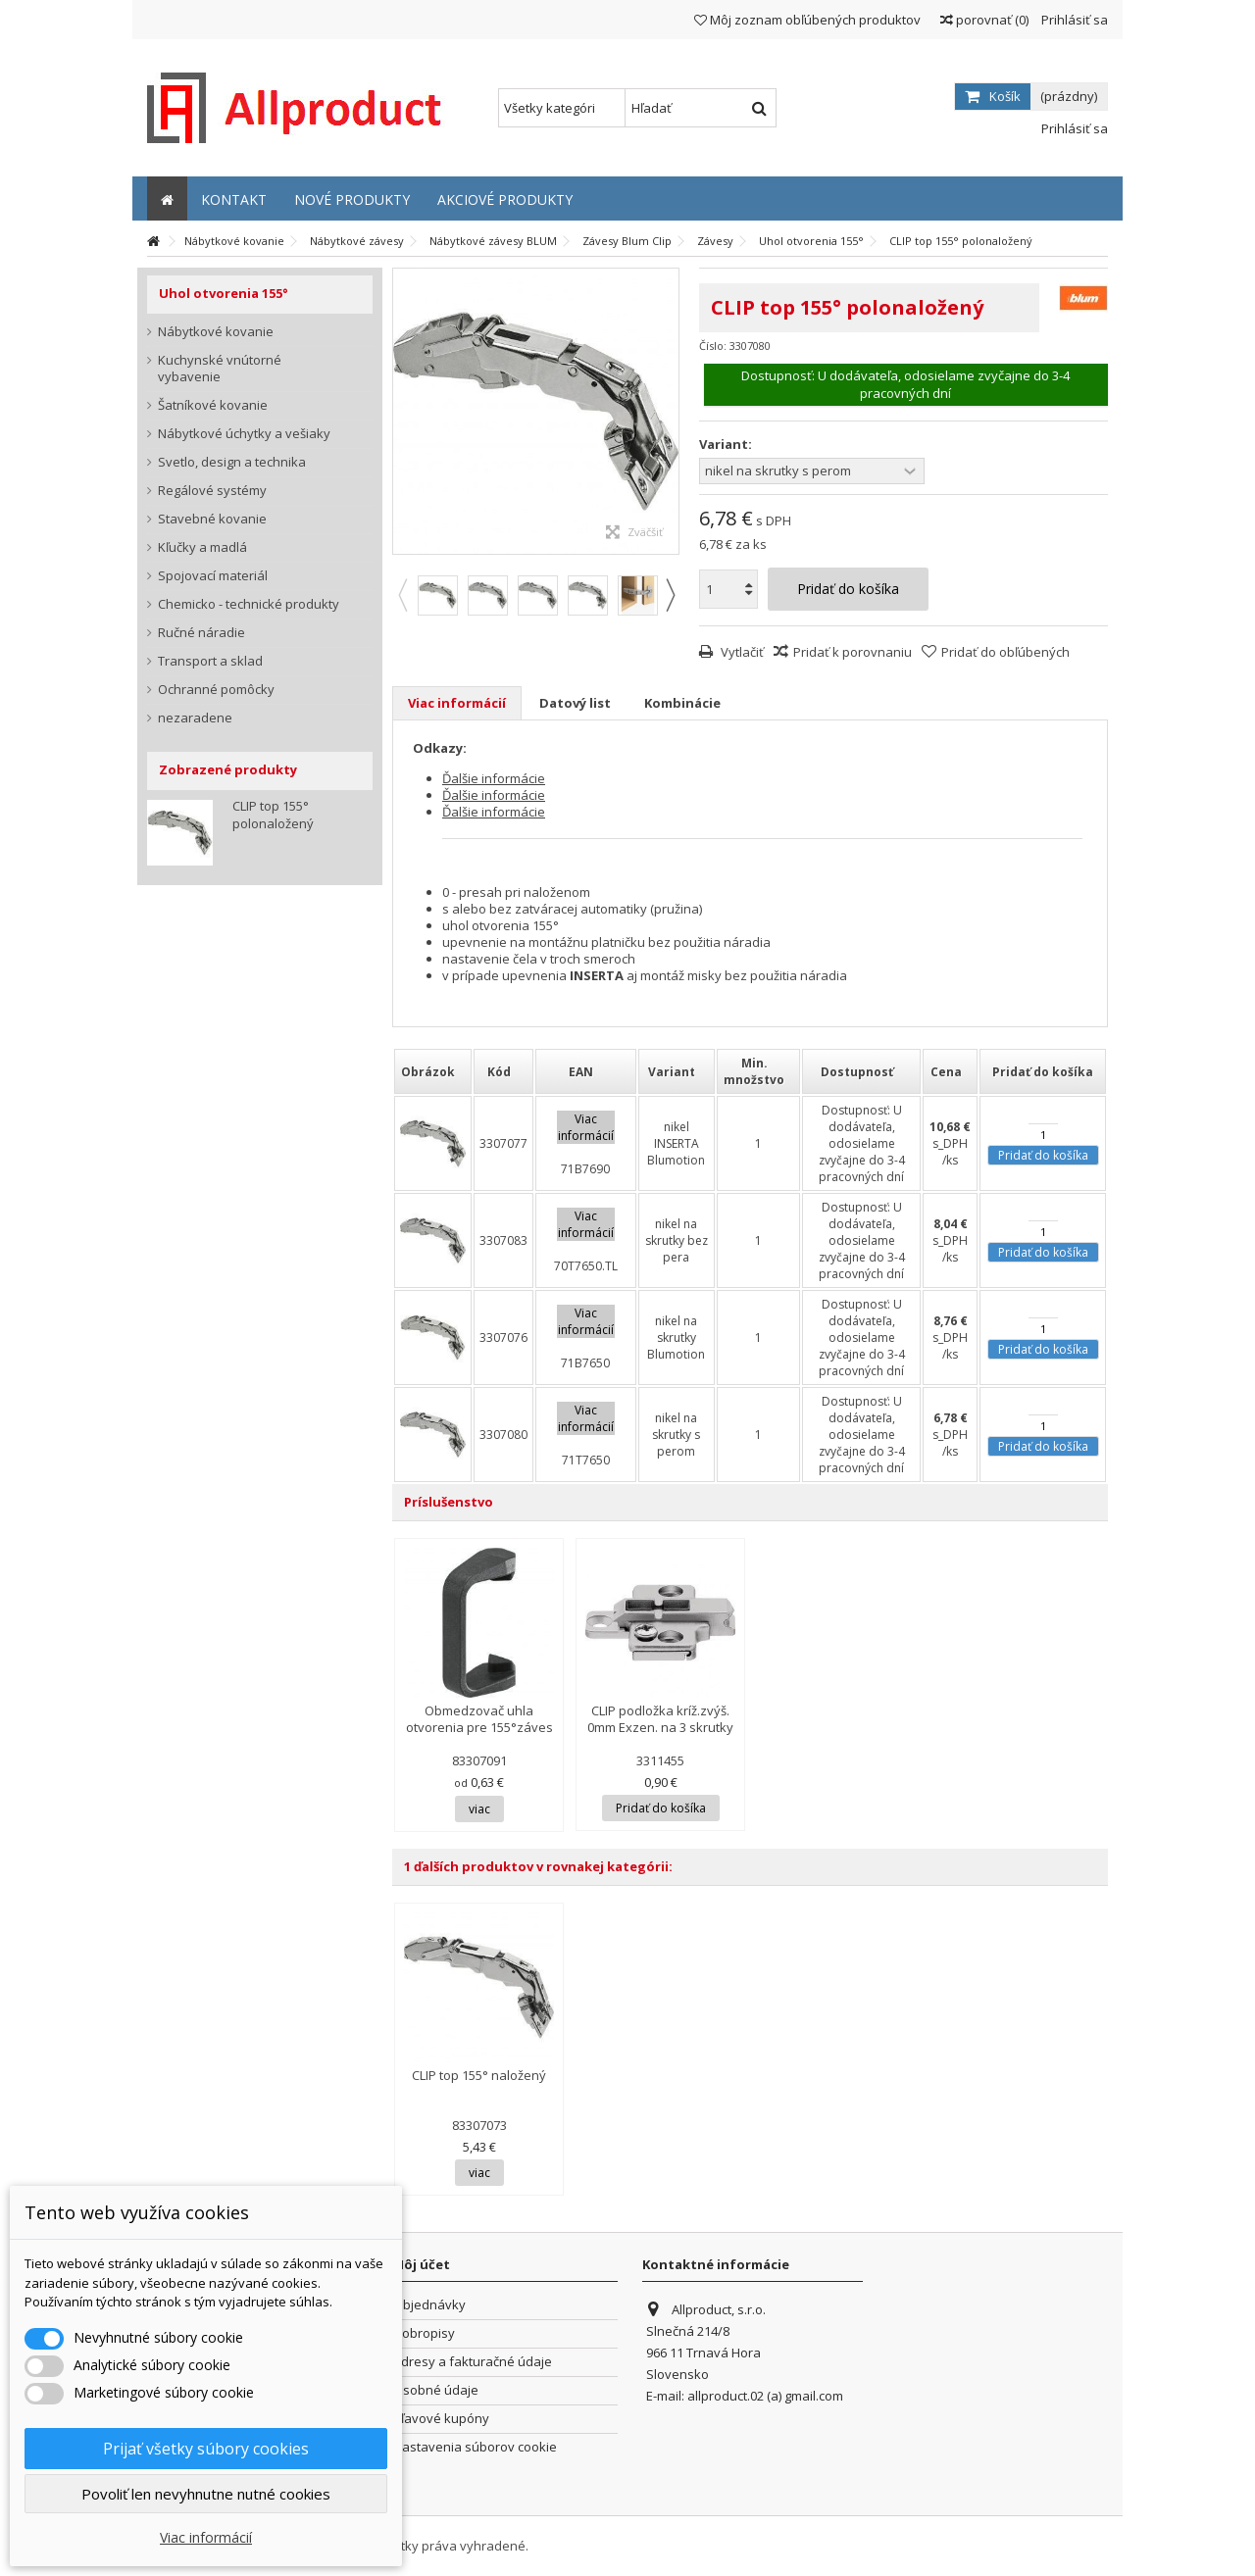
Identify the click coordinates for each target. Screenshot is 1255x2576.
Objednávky (429, 2305)
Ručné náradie (201, 632)
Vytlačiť (741, 652)
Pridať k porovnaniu (852, 652)
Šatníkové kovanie (213, 405)
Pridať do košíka (1043, 1155)
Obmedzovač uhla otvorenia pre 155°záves (479, 1719)
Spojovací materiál (213, 576)
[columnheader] (433, 1071)
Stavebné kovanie (212, 519)
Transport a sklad (210, 661)
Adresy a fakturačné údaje (472, 2361)
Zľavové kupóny (441, 2418)
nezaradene (195, 718)
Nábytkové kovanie (216, 331)
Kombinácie (682, 703)
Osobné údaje (435, 2390)
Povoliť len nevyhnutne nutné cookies (205, 2493)
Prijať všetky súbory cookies (206, 2448)
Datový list (575, 703)
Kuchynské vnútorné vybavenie (219, 368)
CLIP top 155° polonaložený (273, 814)
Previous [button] (402, 594)
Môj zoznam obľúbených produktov (807, 19)
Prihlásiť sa (1073, 19)
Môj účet (421, 2264)
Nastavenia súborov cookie (475, 2447)
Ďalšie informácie (493, 778)
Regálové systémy (212, 490)
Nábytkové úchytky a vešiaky (244, 433)
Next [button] (669, 594)
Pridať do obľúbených (1005, 652)
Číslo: (713, 345)
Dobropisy (424, 2333)
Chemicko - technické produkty (248, 604)
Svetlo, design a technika (232, 462)
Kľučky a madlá (202, 547)
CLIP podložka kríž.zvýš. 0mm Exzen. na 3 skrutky (660, 1719)
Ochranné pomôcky (216, 689)
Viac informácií (457, 703)
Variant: (727, 444)
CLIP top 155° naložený (479, 2075)
